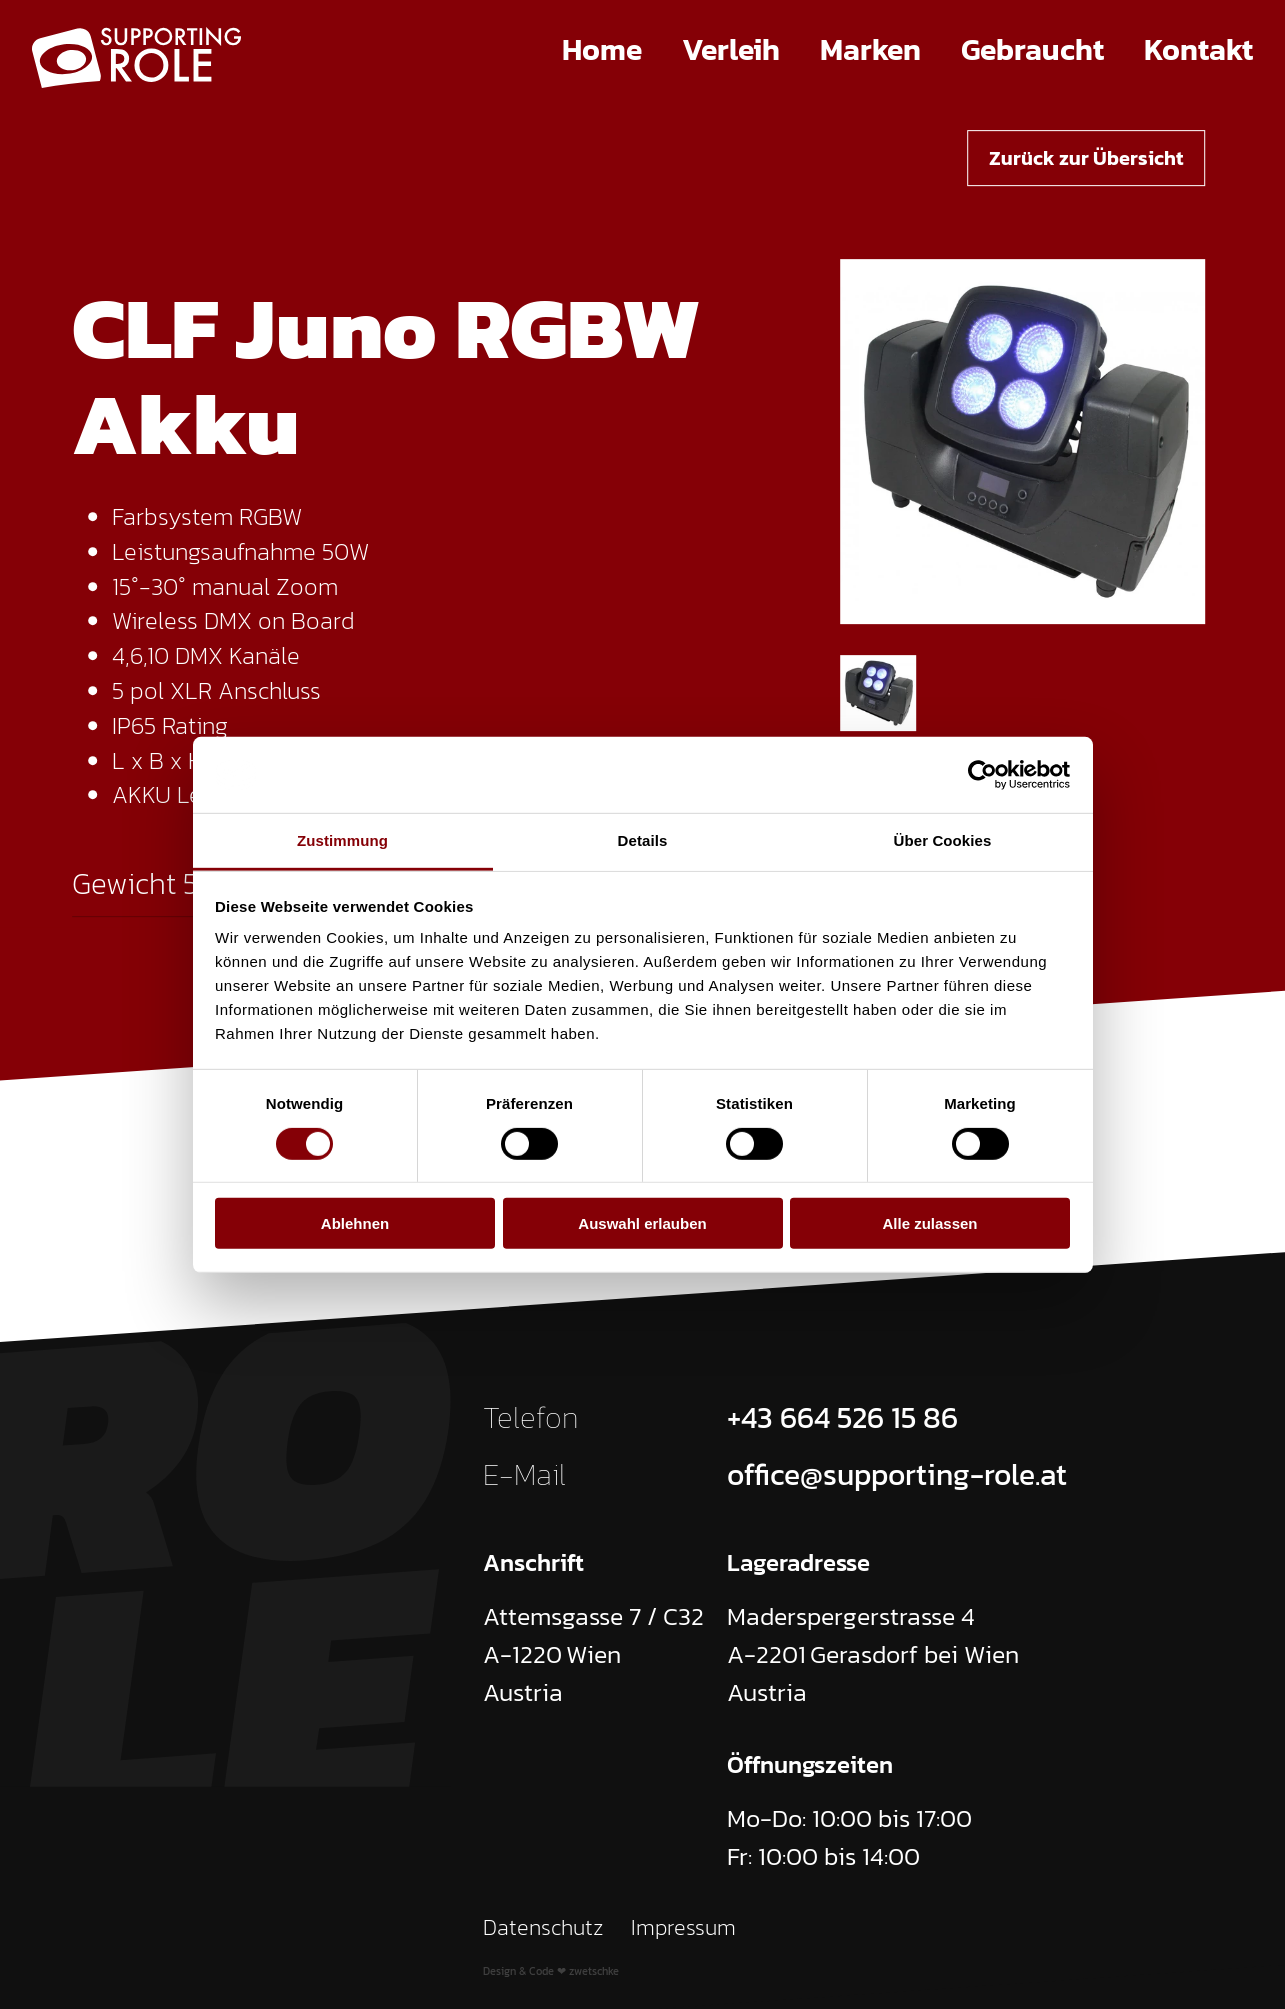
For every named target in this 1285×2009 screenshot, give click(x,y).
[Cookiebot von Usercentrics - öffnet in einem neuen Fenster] (982, 775)
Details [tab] (643, 840)
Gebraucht (1032, 49)
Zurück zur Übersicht (1086, 158)
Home (602, 49)
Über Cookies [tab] (943, 840)
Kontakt (1198, 49)
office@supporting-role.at (897, 1474)
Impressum (683, 1927)
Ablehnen (355, 1223)
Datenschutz (543, 1927)
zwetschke (594, 1971)
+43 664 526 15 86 (842, 1417)
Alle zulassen (929, 1223)
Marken (870, 49)
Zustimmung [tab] (342, 840)
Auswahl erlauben (642, 1223)
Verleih (731, 49)
